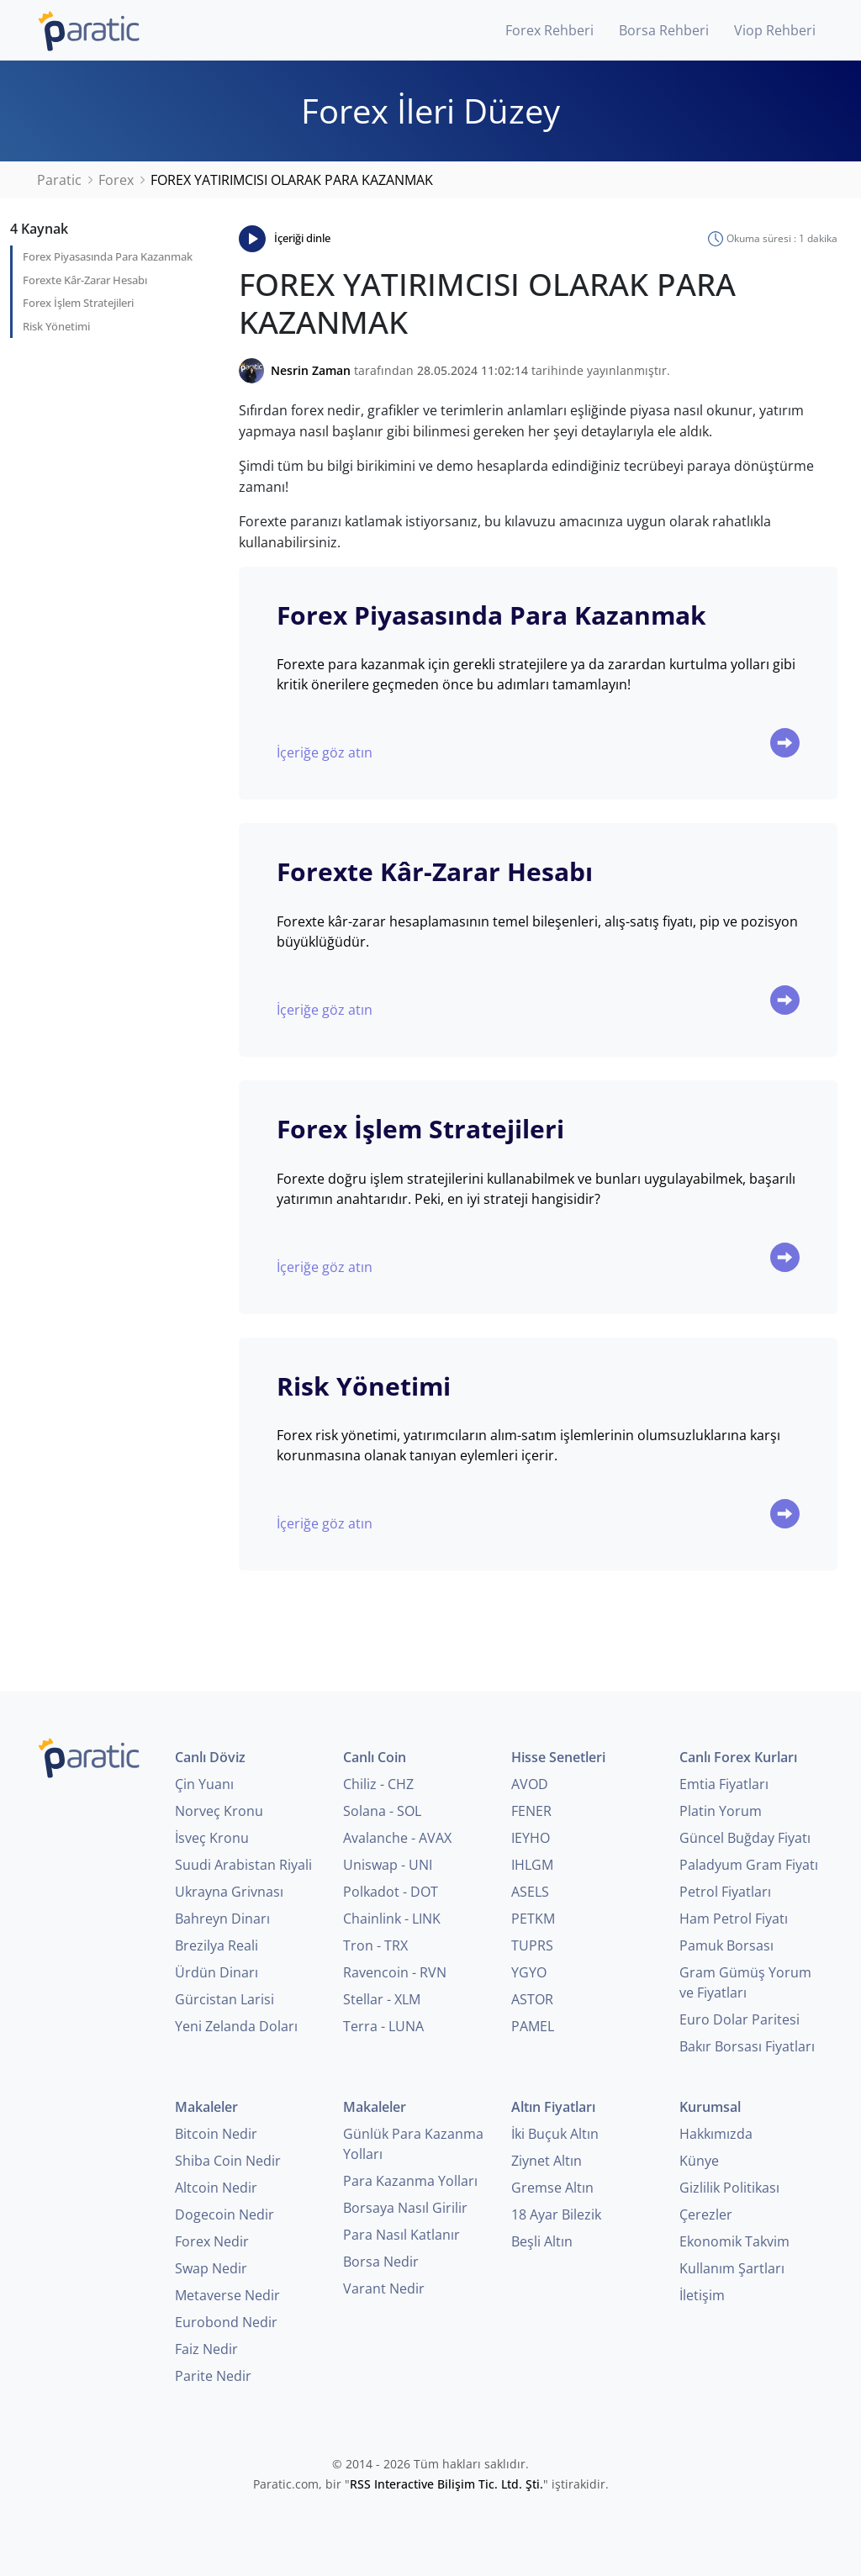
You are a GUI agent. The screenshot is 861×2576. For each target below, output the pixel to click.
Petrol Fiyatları (725, 1891)
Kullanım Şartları (731, 2268)
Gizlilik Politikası (729, 2187)
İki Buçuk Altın (555, 2134)
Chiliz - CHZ (378, 1784)
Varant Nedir (384, 2288)
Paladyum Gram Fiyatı (748, 1864)
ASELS (530, 1891)
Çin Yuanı (204, 1784)
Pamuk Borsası (726, 1945)
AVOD (529, 1784)
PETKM (533, 1918)
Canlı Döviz (210, 1757)
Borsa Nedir (381, 2261)
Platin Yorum (720, 1811)
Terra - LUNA (383, 2026)
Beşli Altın (542, 2241)
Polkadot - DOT (390, 1891)
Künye (699, 2160)
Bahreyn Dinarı (222, 1918)
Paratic (59, 180)
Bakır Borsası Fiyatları (747, 2046)
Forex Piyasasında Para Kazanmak (108, 256)
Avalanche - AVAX (397, 1838)
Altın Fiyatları (553, 2107)
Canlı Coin (374, 1757)
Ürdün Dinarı (216, 1972)
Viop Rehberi (775, 30)
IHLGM (532, 1864)
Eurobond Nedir (226, 2322)
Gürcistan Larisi (224, 1999)
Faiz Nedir (206, 2349)
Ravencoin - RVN (394, 1972)
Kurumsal (710, 2107)
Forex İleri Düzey (430, 110)
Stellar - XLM (381, 1999)
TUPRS (532, 1945)
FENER (531, 1811)
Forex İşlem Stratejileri (78, 302)
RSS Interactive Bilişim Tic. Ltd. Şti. (446, 2484)
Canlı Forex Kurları (738, 1757)
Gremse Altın (552, 2187)
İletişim (702, 2295)
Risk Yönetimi (56, 326)
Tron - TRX (375, 1945)
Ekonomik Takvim (734, 2241)
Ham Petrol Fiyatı (733, 1918)
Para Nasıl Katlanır (401, 2234)
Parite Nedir (213, 2376)
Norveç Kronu (219, 1811)
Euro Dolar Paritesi (739, 2019)
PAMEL (532, 2026)
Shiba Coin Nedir (228, 2160)
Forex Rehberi (549, 30)
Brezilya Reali (216, 1945)
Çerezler (705, 2214)
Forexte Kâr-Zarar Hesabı (85, 280)
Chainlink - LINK (392, 1918)
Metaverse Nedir (227, 2295)
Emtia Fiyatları (724, 1784)
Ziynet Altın (546, 2160)
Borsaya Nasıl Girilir (405, 2208)
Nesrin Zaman (311, 370)
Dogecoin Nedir (224, 2214)
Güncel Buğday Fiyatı (745, 1838)
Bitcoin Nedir (216, 2134)
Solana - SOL (382, 1811)
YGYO (529, 1972)
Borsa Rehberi (664, 30)
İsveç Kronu (212, 1838)
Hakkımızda (716, 2134)
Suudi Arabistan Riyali (243, 1864)
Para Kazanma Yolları (410, 2181)
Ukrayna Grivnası (229, 1891)
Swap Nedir (211, 2268)
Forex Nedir (212, 2241)
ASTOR (532, 1999)
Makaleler (206, 2107)
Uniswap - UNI (387, 1864)
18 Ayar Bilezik (556, 2214)
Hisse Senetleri (558, 1757)
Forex (116, 180)
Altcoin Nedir (216, 2187)
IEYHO (530, 1838)
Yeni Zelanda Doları (236, 2026)
